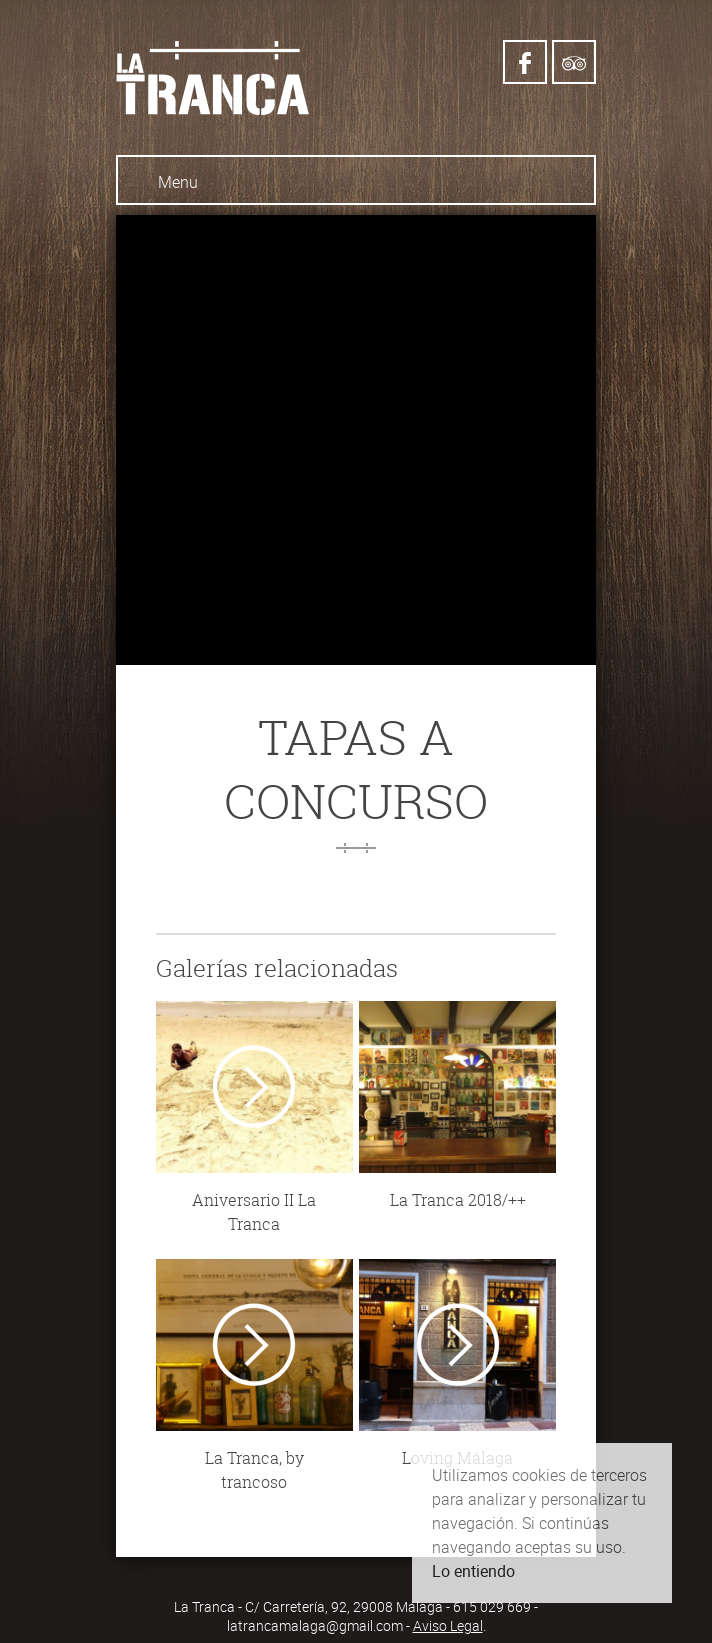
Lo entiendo (473, 1571)
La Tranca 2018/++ (458, 1200)
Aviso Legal (448, 1625)
